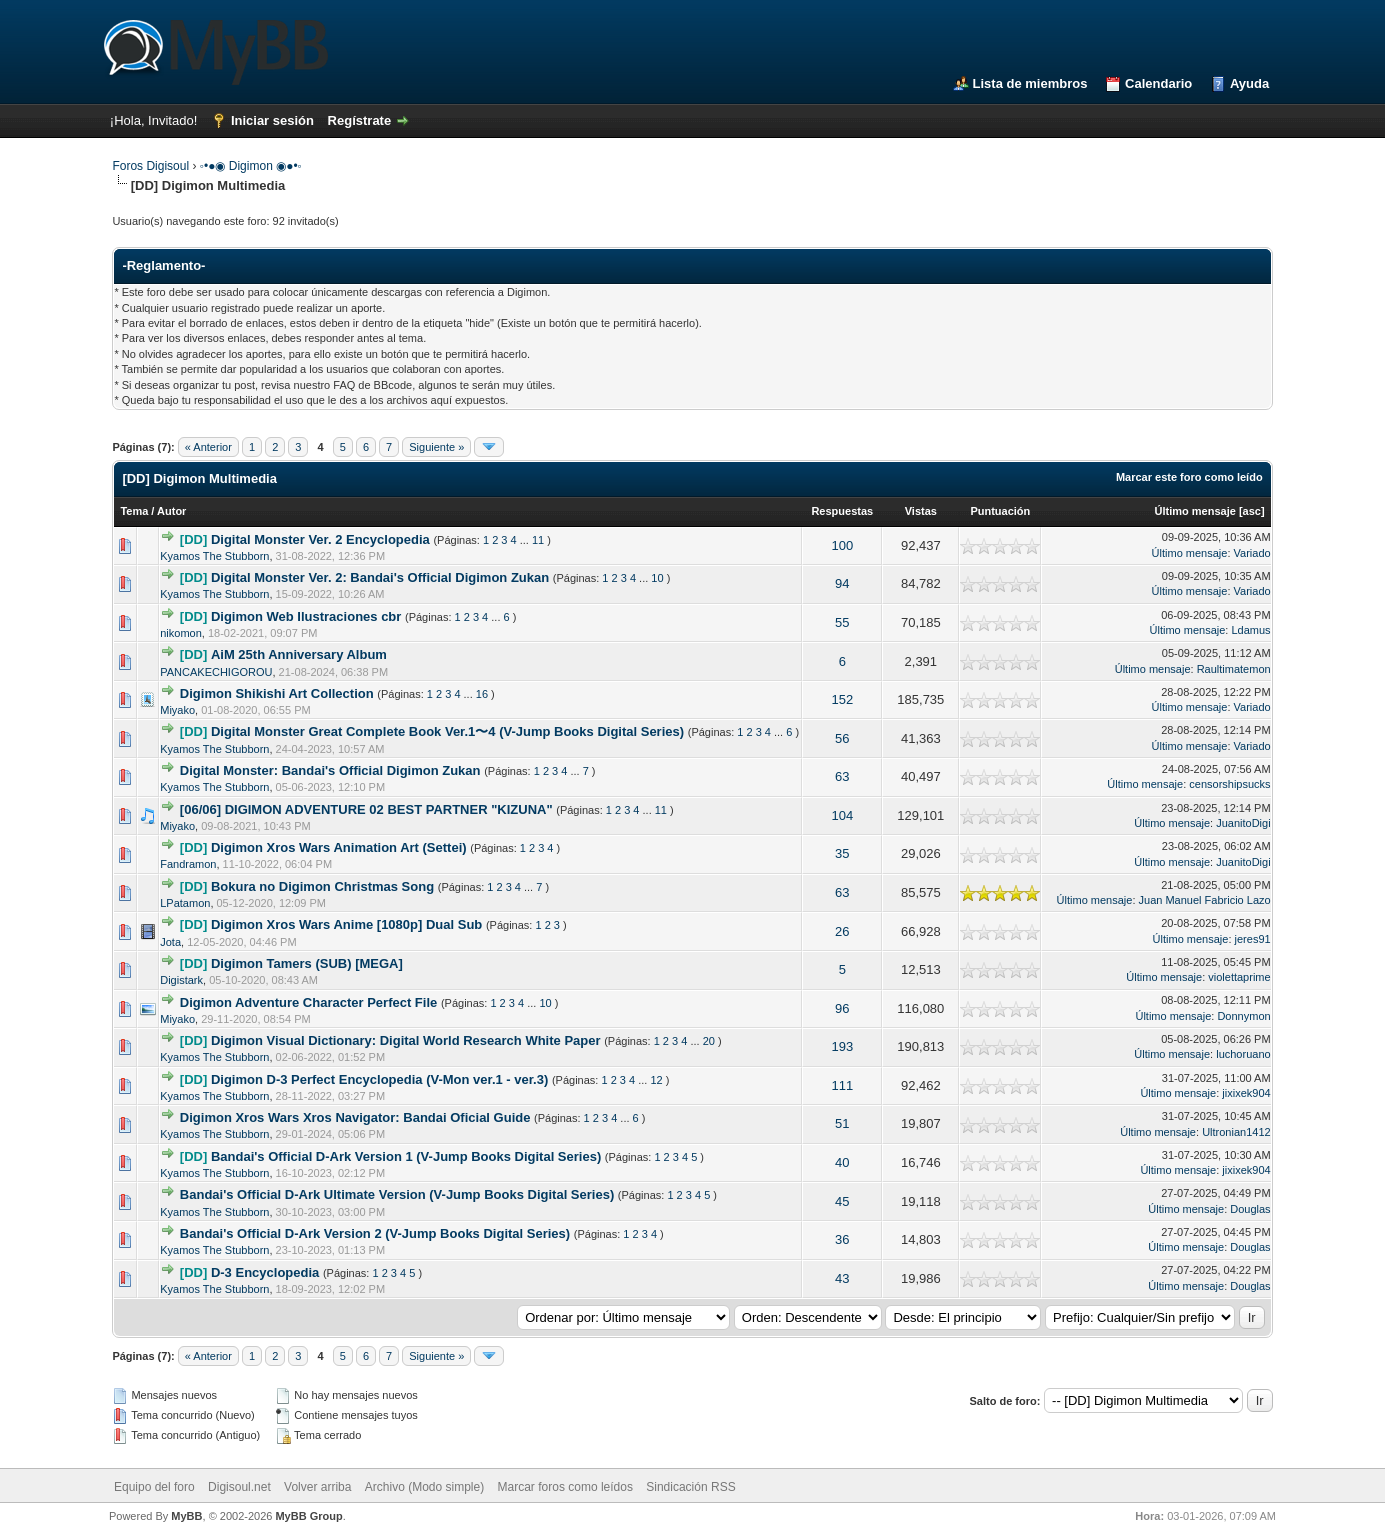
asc (1252, 511)
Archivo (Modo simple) (424, 1487)
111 (842, 1085)
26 (842, 931)
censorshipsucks (1229, 784)
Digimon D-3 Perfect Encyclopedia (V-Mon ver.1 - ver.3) (379, 1079)
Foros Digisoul (150, 166)
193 (842, 1046)
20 (709, 1041)
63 (842, 776)
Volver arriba (317, 1487)
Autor (171, 511)
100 (842, 545)
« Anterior (208, 447)
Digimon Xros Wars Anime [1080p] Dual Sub (346, 924)
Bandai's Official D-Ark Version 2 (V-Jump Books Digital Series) (375, 1233)
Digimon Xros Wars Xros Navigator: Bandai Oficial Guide (355, 1117)
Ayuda (1249, 83)
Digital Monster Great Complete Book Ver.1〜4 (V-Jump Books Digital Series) (447, 731)
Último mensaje (1195, 511)
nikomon (181, 633)
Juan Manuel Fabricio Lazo (1205, 900)
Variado (1252, 553)
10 (657, 578)
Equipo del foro (154, 1487)
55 (842, 622)
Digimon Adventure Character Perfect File (308, 1002)
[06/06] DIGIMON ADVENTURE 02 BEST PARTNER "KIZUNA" (366, 809)
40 (842, 1162)
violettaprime (1239, 977)
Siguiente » (436, 447)
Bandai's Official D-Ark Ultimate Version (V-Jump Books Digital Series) (397, 1194)
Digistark (181, 980)
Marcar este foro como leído (1189, 477)
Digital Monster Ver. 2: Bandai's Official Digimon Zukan (380, 577)
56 (842, 738)
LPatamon (185, 903)
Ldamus (1250, 630)
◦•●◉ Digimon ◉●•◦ (251, 166)
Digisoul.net (239, 1487)
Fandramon (188, 864)
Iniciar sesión (272, 120)
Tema (134, 511)
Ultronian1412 (1236, 1132)
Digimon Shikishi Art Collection (277, 693)
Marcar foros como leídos (565, 1487)
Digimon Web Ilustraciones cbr (306, 616)
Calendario (1158, 83)
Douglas (1250, 1209)
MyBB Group (308, 1516)
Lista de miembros (1030, 83)
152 (842, 699)
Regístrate (360, 120)
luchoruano (1243, 1054)
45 (842, 1201)
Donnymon (1243, 1016)
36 (842, 1239)
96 (842, 1008)
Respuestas (842, 511)
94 (842, 583)
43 (842, 1278)
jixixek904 (1246, 1093)
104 (842, 815)
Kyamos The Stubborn (214, 556)
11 (538, 540)
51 (842, 1123)
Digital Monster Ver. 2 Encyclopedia (320, 539)
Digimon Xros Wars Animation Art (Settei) (339, 847)
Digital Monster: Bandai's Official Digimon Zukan (330, 770)
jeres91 (1253, 939)
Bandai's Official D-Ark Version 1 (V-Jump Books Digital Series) (406, 1156)
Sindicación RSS (690, 1487)
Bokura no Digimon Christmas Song (322, 886)
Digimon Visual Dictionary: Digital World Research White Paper (406, 1040)
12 (656, 1080)
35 (842, 853)
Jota (170, 942)
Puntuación (1000, 511)
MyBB (186, 1516)
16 (482, 694)
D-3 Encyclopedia (265, 1272)
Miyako (177, 710)
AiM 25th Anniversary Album (299, 654)
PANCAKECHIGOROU (216, 672)
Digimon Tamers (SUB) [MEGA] (307, 963)
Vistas (921, 511)
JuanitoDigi (1243, 823)
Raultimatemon (1234, 669)
